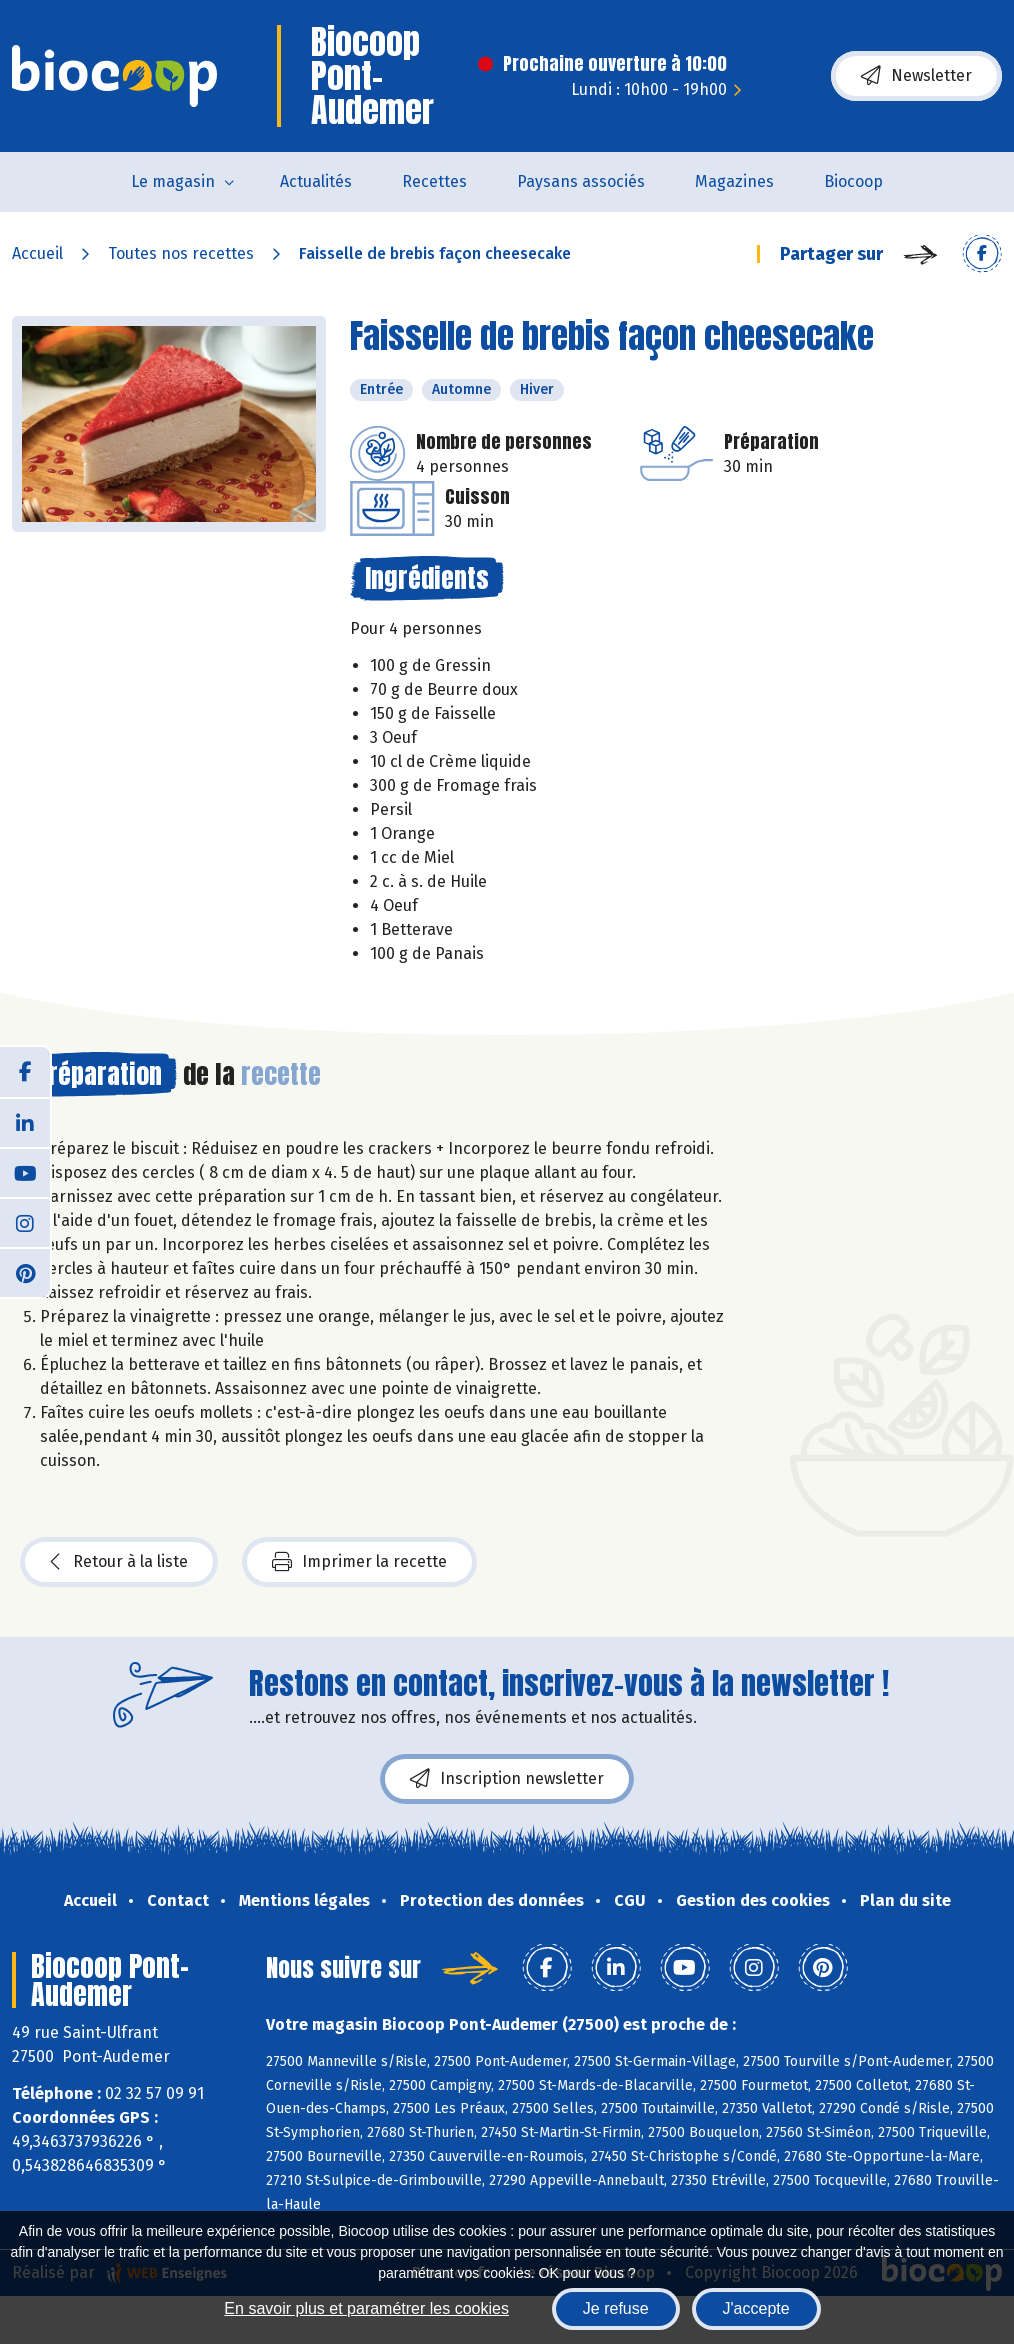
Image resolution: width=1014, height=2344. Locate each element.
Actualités (316, 181)
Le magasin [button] (173, 181)
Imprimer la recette (359, 1562)
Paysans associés (581, 181)
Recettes (434, 181)
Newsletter (916, 76)
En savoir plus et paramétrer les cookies (366, 2308)
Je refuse (616, 2308)
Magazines (734, 181)
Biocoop (853, 181)
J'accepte (756, 2308)
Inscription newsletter (507, 1779)
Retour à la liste (119, 1562)
